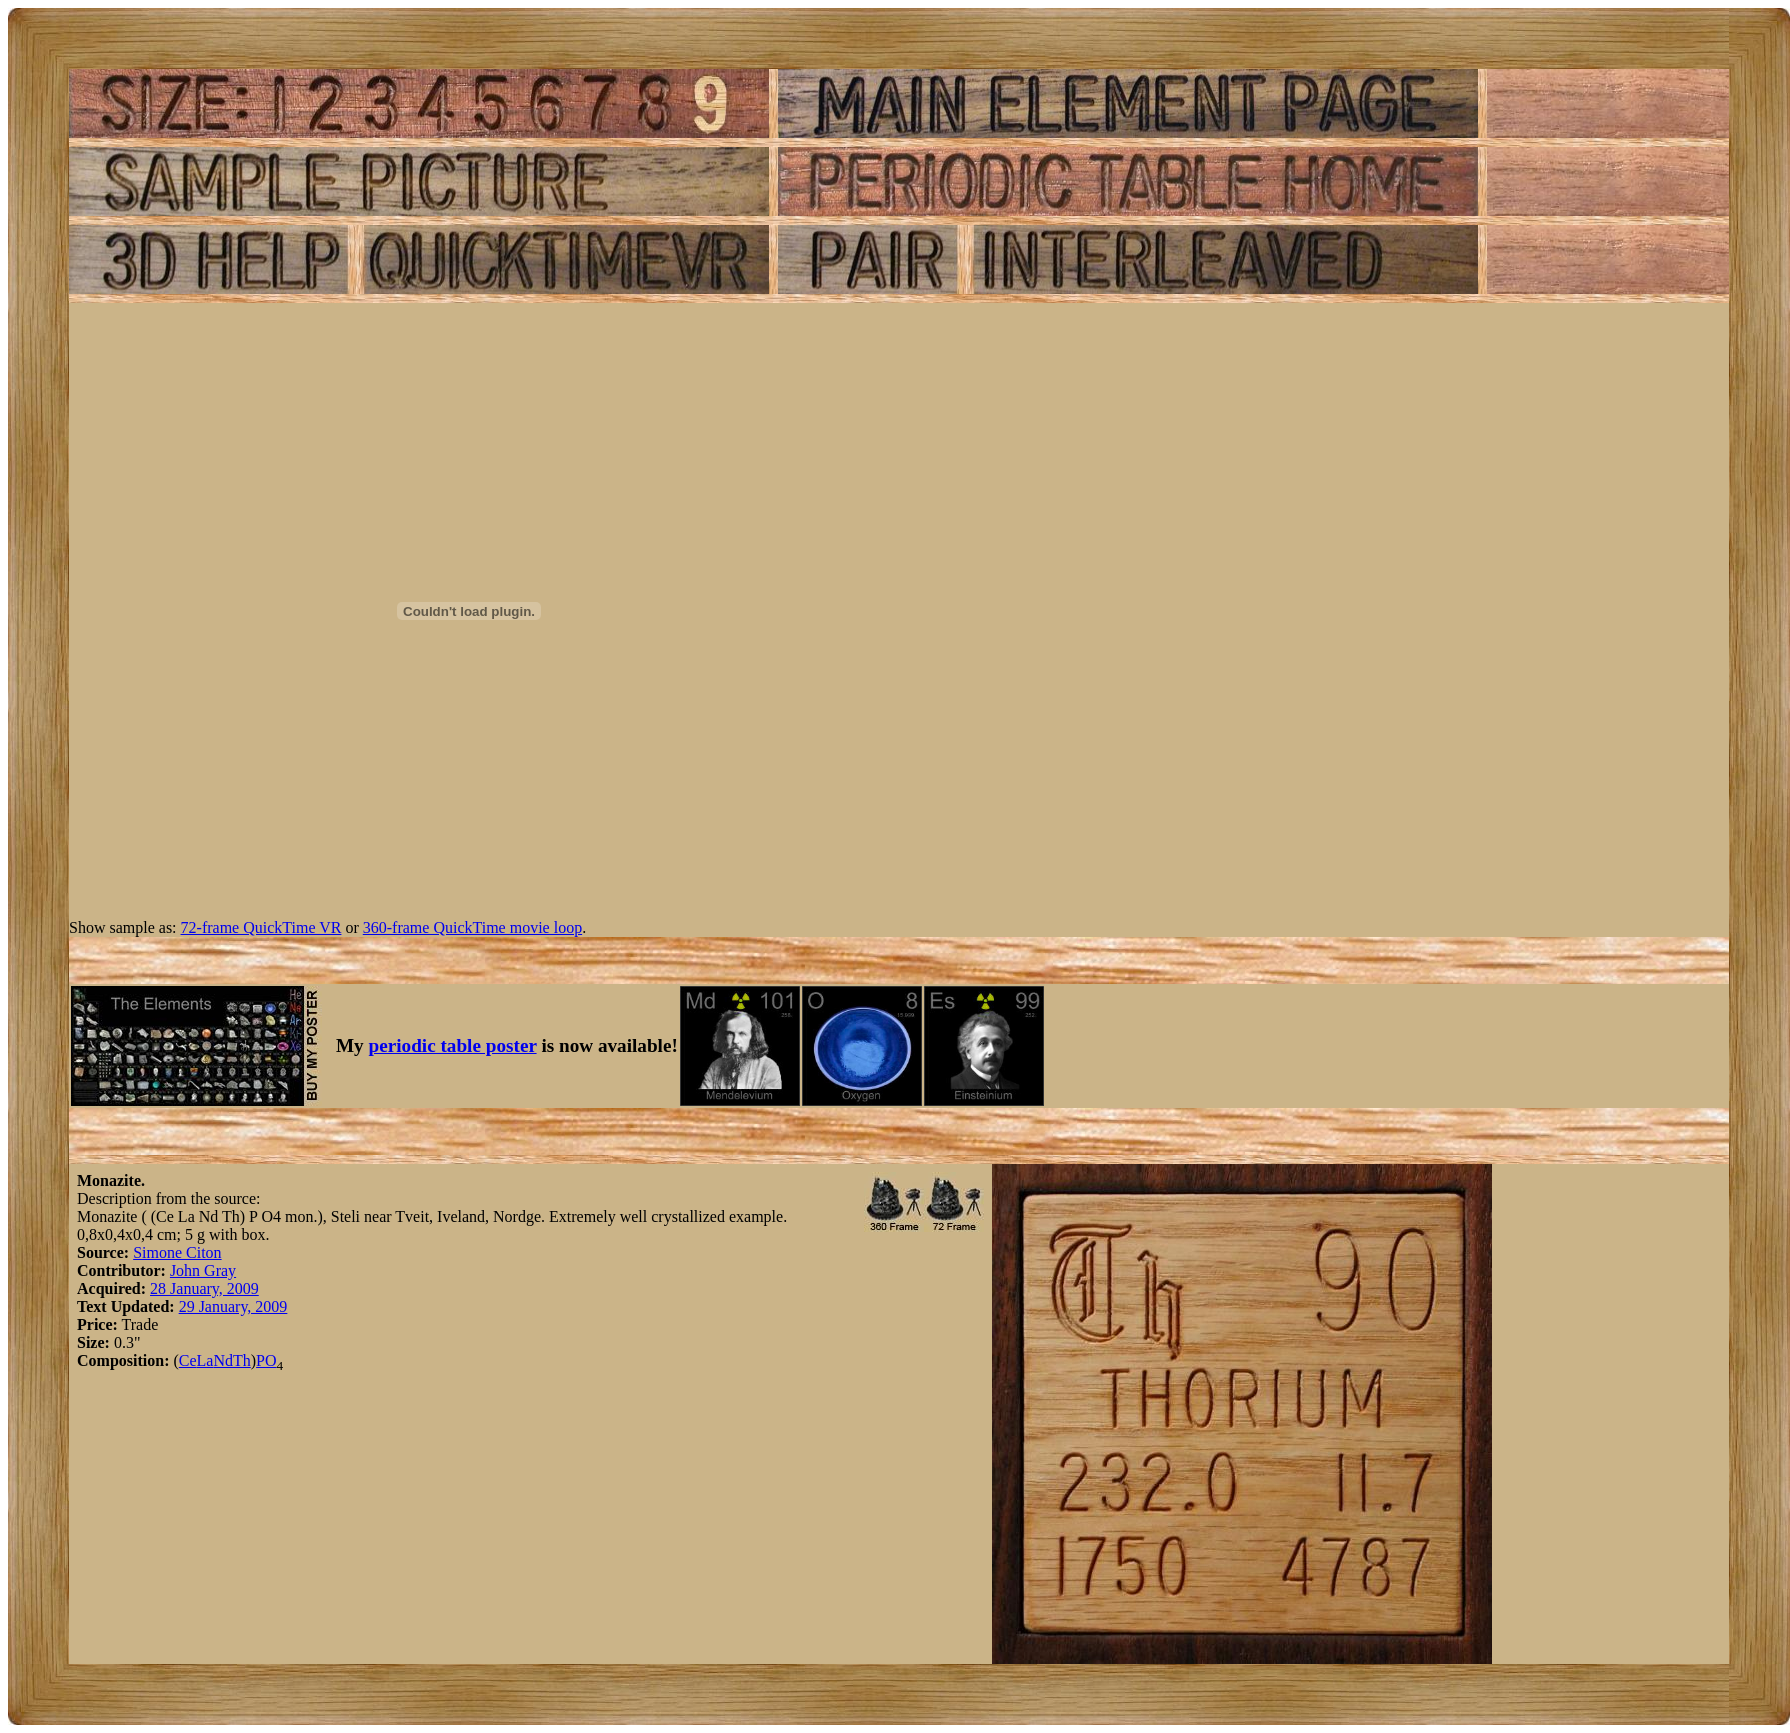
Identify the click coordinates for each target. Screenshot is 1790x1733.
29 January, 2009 (233, 1306)
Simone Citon (177, 1252)
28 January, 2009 (204, 1288)
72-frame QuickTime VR (261, 927)
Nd (223, 1360)
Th (242, 1360)
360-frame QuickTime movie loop (472, 927)
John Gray (203, 1270)
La (205, 1360)
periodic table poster (453, 1045)
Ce (188, 1360)
